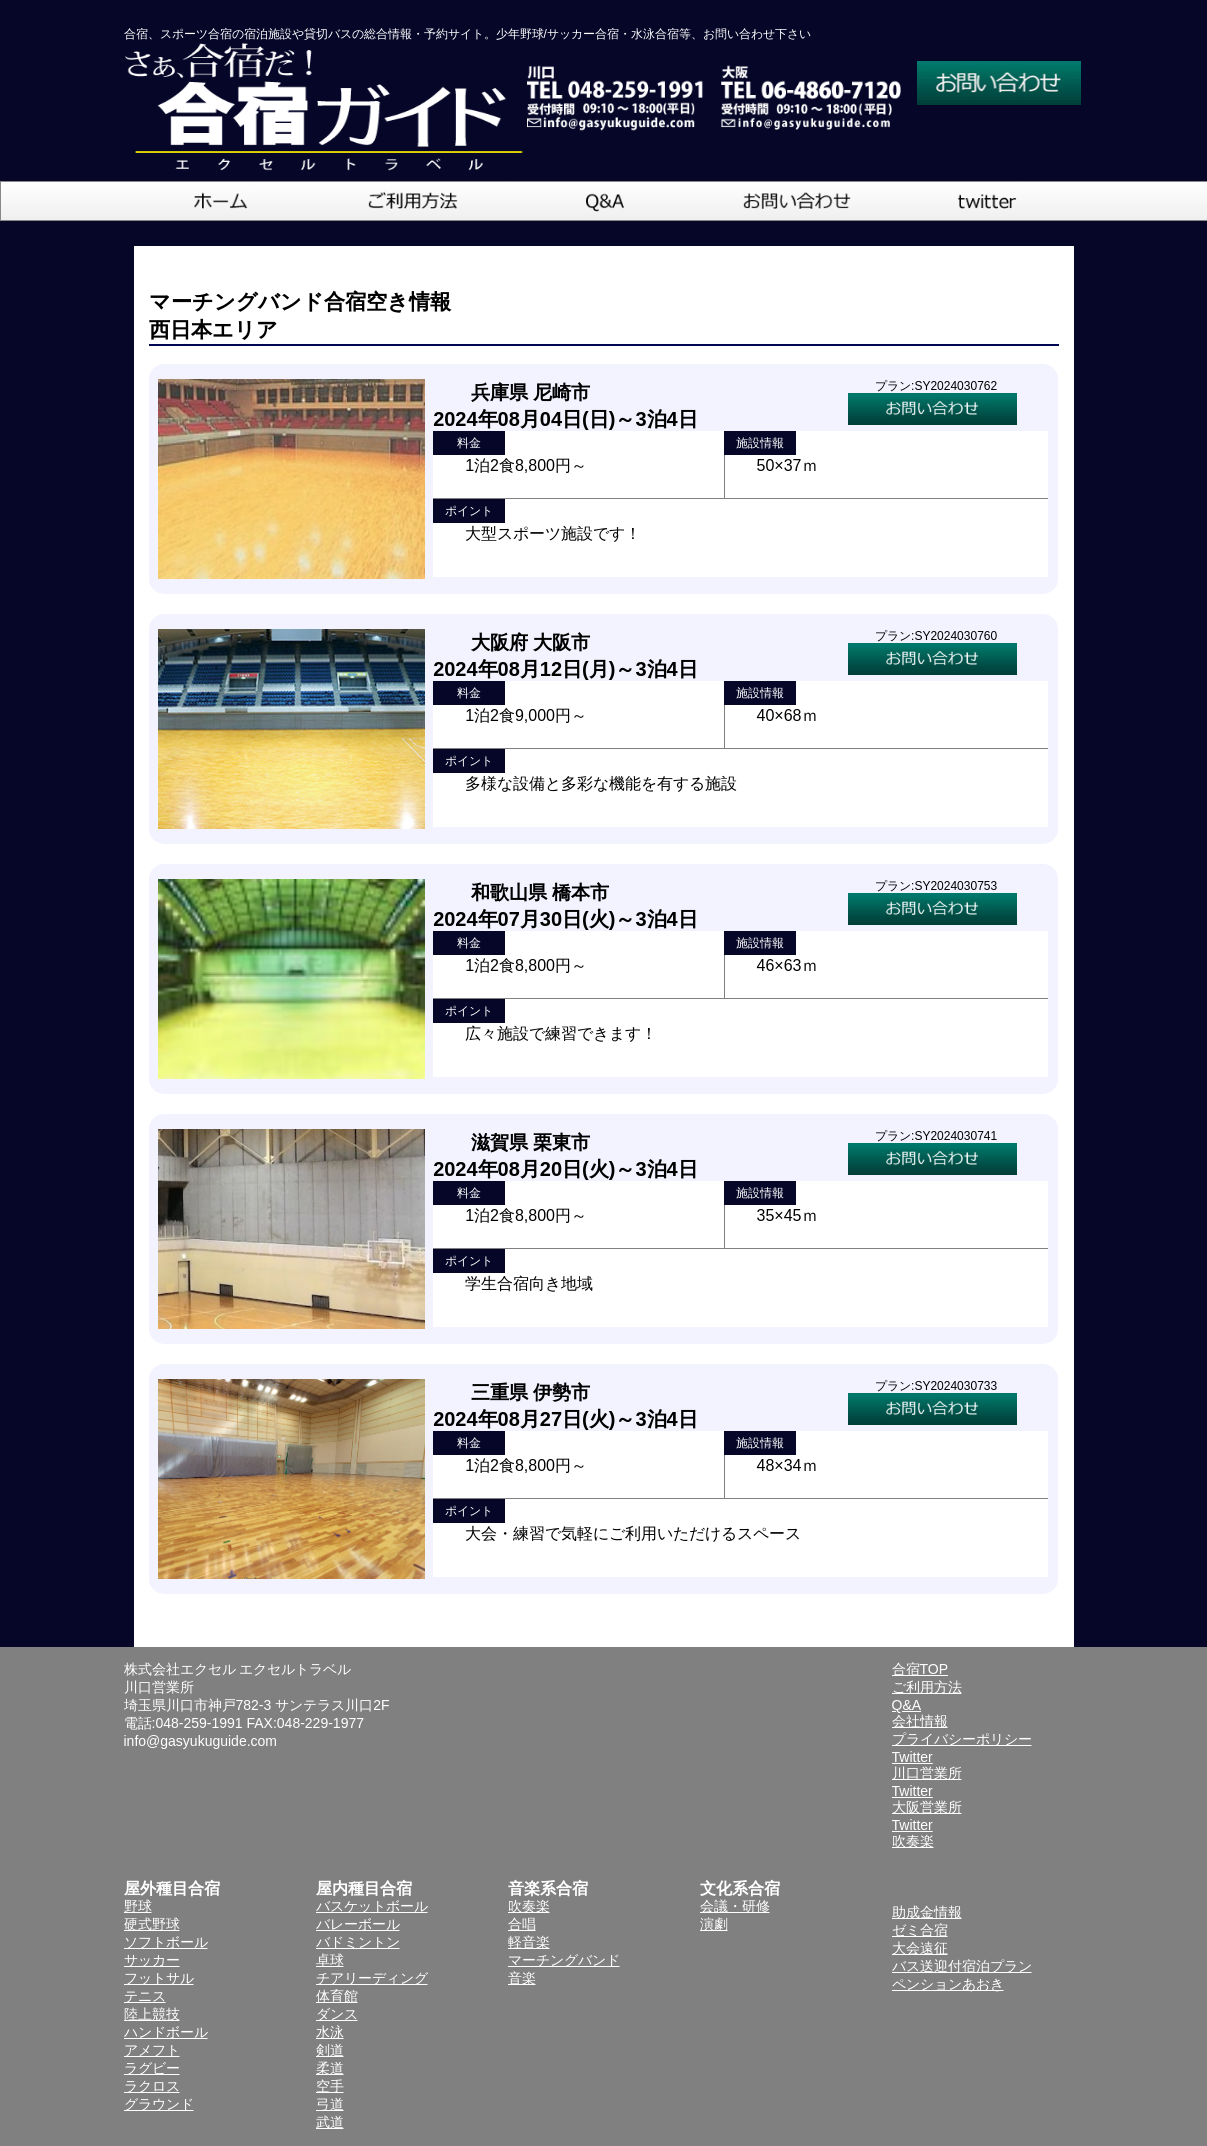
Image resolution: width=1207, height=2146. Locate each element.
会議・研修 (735, 1906)
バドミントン (358, 1942)
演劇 (714, 1924)
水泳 (330, 2032)
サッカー (152, 1960)
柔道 (330, 2068)
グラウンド (159, 2104)
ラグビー (152, 2068)
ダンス (337, 2014)
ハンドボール (166, 2032)
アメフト (152, 2050)
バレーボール (358, 1924)
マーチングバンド (564, 1960)
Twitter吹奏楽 (913, 1833)
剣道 (330, 2050)
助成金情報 (927, 1912)
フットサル (159, 1978)
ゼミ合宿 (920, 1930)
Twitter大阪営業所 (927, 1799)
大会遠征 (920, 1948)
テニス (145, 1996)
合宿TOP (920, 1669)
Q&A (907, 1705)
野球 (138, 1906)
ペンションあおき (948, 1984)
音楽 (522, 1978)
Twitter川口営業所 (927, 1765)
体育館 (337, 1996)
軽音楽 (529, 1942)
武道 (330, 2122)
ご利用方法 (927, 1687)
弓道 (330, 2104)
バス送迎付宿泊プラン (962, 1966)
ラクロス (152, 2086)
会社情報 (920, 1721)
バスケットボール (372, 1906)
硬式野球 (152, 1924)
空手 (330, 2086)
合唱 (522, 1924)
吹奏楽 (529, 1906)
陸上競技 (152, 2014)
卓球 (330, 1960)
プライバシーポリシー (962, 1739)
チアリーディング (372, 1978)
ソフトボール (166, 1942)
